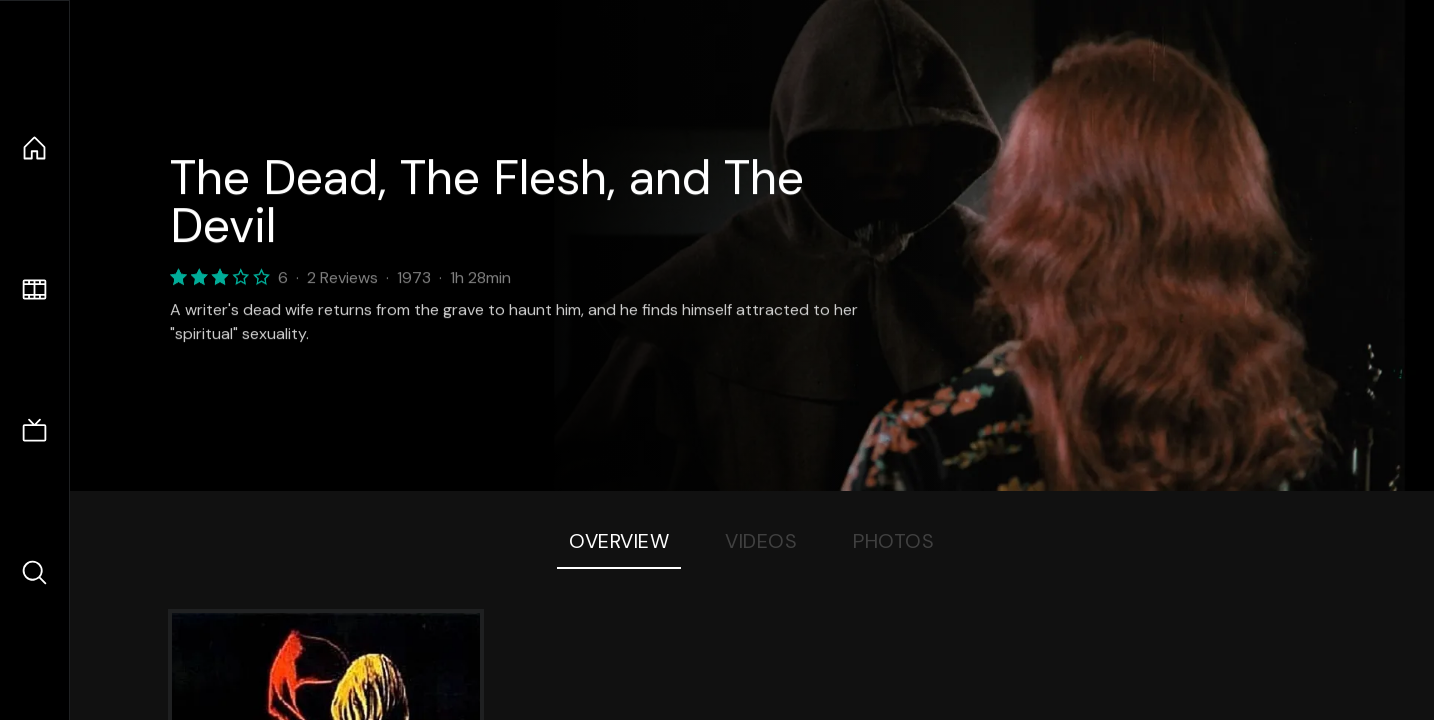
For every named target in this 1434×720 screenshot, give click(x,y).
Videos (761, 541)
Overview (619, 541)
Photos (893, 541)
